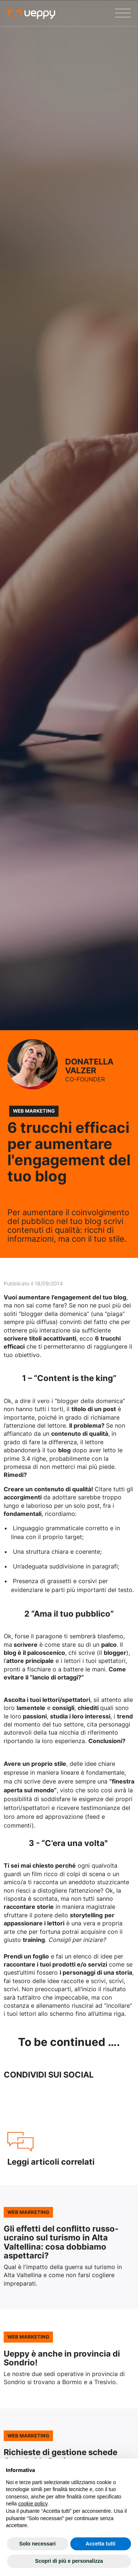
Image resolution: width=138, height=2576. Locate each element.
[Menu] (123, 13)
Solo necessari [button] (37, 2544)
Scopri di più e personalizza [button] (69, 2561)
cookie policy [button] (32, 2504)
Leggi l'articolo (69, 2247)
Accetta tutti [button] (101, 2544)
